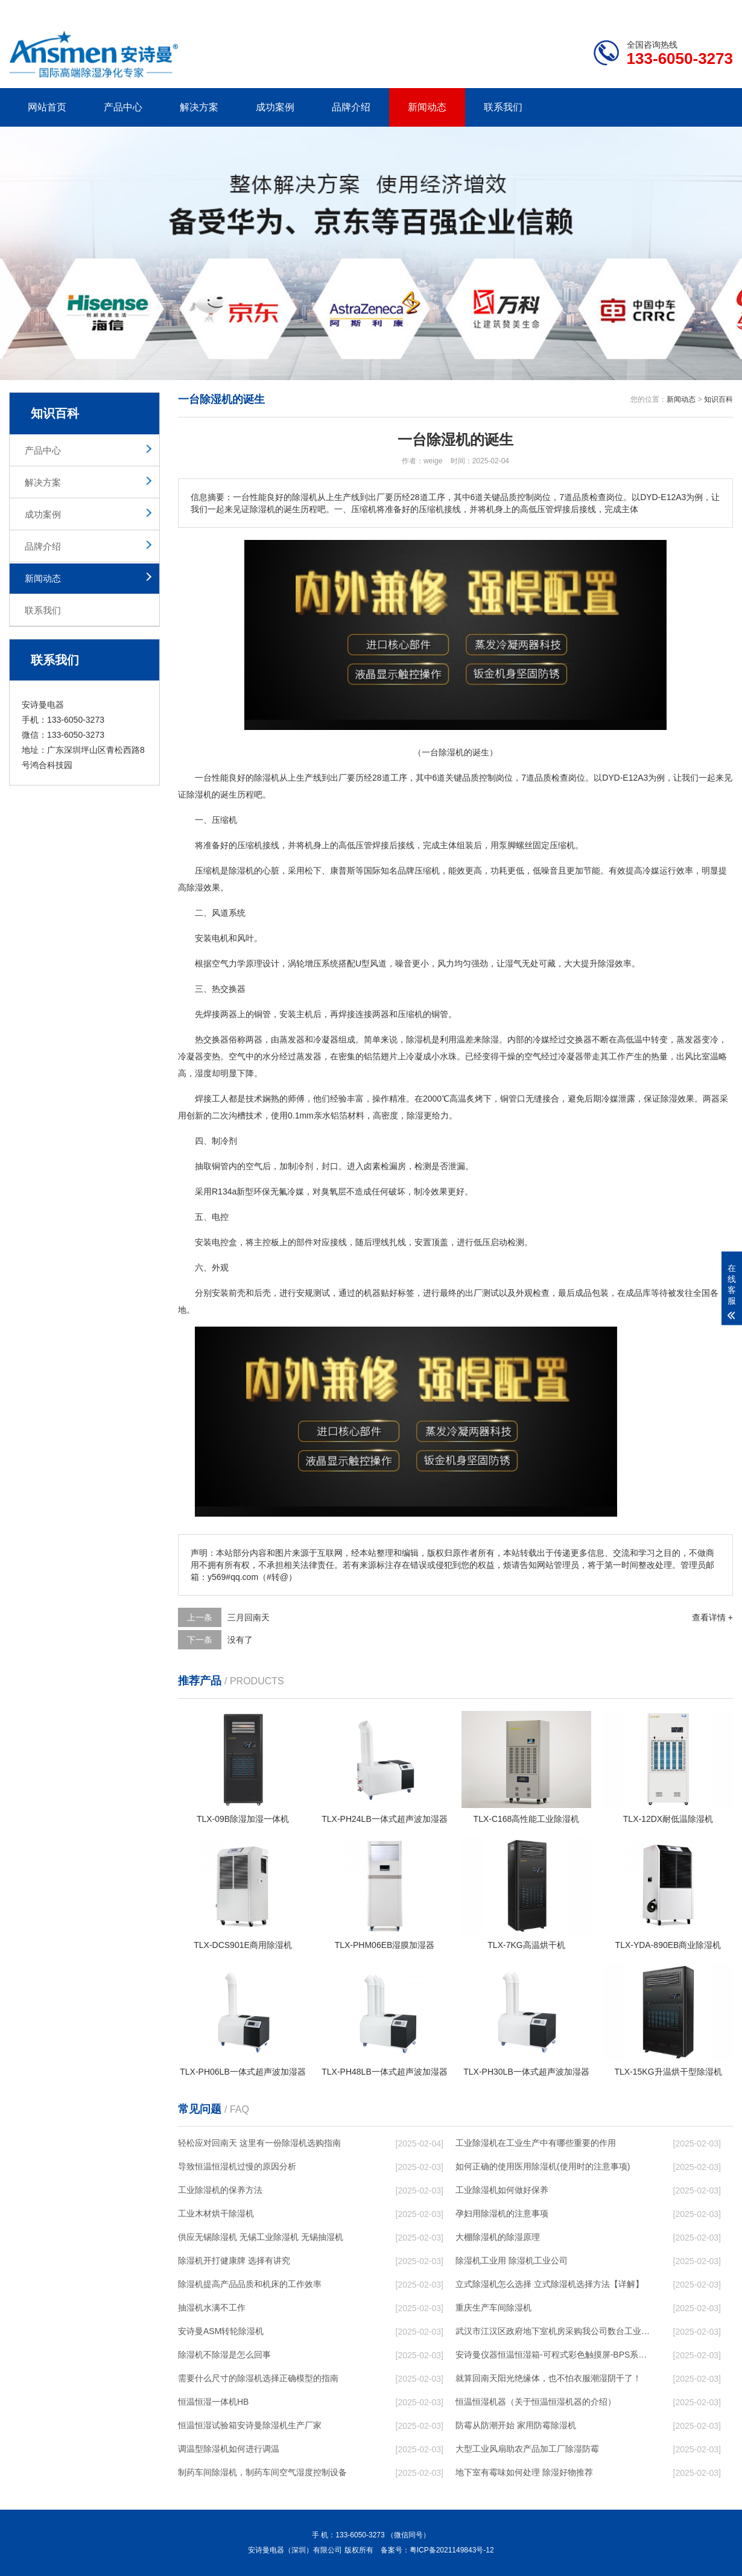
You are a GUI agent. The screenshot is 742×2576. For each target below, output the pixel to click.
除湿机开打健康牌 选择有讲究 (234, 2260)
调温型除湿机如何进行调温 (228, 2449)
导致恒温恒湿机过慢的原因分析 (237, 2166)
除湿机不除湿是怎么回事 (224, 2354)
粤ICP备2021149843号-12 (452, 2550)
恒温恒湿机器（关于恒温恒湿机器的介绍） (535, 2401)
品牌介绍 (351, 107)
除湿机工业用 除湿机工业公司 (511, 2260)
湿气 (513, 963)
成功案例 (275, 107)
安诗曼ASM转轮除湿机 (221, 2331)
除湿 (194, 794)
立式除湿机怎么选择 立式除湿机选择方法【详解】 (549, 2284)
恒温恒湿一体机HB (213, 2401)
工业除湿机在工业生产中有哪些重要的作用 (535, 2143)
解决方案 (199, 107)
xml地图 (718, 9)
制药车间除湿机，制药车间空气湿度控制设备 (262, 2472)
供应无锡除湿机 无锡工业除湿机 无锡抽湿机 (260, 2237)
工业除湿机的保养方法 (220, 2190)
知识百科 (718, 399)
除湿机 (266, 777)
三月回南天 (248, 1617)
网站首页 (47, 107)
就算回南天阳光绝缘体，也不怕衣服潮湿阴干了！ (548, 2378)
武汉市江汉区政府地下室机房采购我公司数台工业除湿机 (552, 2331)
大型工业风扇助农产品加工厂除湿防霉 (527, 2449)
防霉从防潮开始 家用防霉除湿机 (515, 2425)
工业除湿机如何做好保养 (501, 2190)
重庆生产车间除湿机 (493, 2307)
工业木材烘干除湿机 (216, 2213)
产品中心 (123, 107)
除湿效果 (203, 887)
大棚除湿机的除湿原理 (497, 2237)
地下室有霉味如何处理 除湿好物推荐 (524, 2472)
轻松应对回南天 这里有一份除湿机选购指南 (259, 2143)
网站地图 (663, 9)
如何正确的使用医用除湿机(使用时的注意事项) (542, 2166)
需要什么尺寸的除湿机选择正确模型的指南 (258, 2378)
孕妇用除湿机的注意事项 (501, 2213)
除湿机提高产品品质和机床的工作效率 (250, 2284)
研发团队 (607, 9)
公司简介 (551, 9)
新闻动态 (427, 107)
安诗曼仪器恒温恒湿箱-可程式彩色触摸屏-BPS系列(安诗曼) (552, 2354)
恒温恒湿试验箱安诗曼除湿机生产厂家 (250, 2425)
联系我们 (503, 107)
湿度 (203, 1073)
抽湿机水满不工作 (212, 2307)
